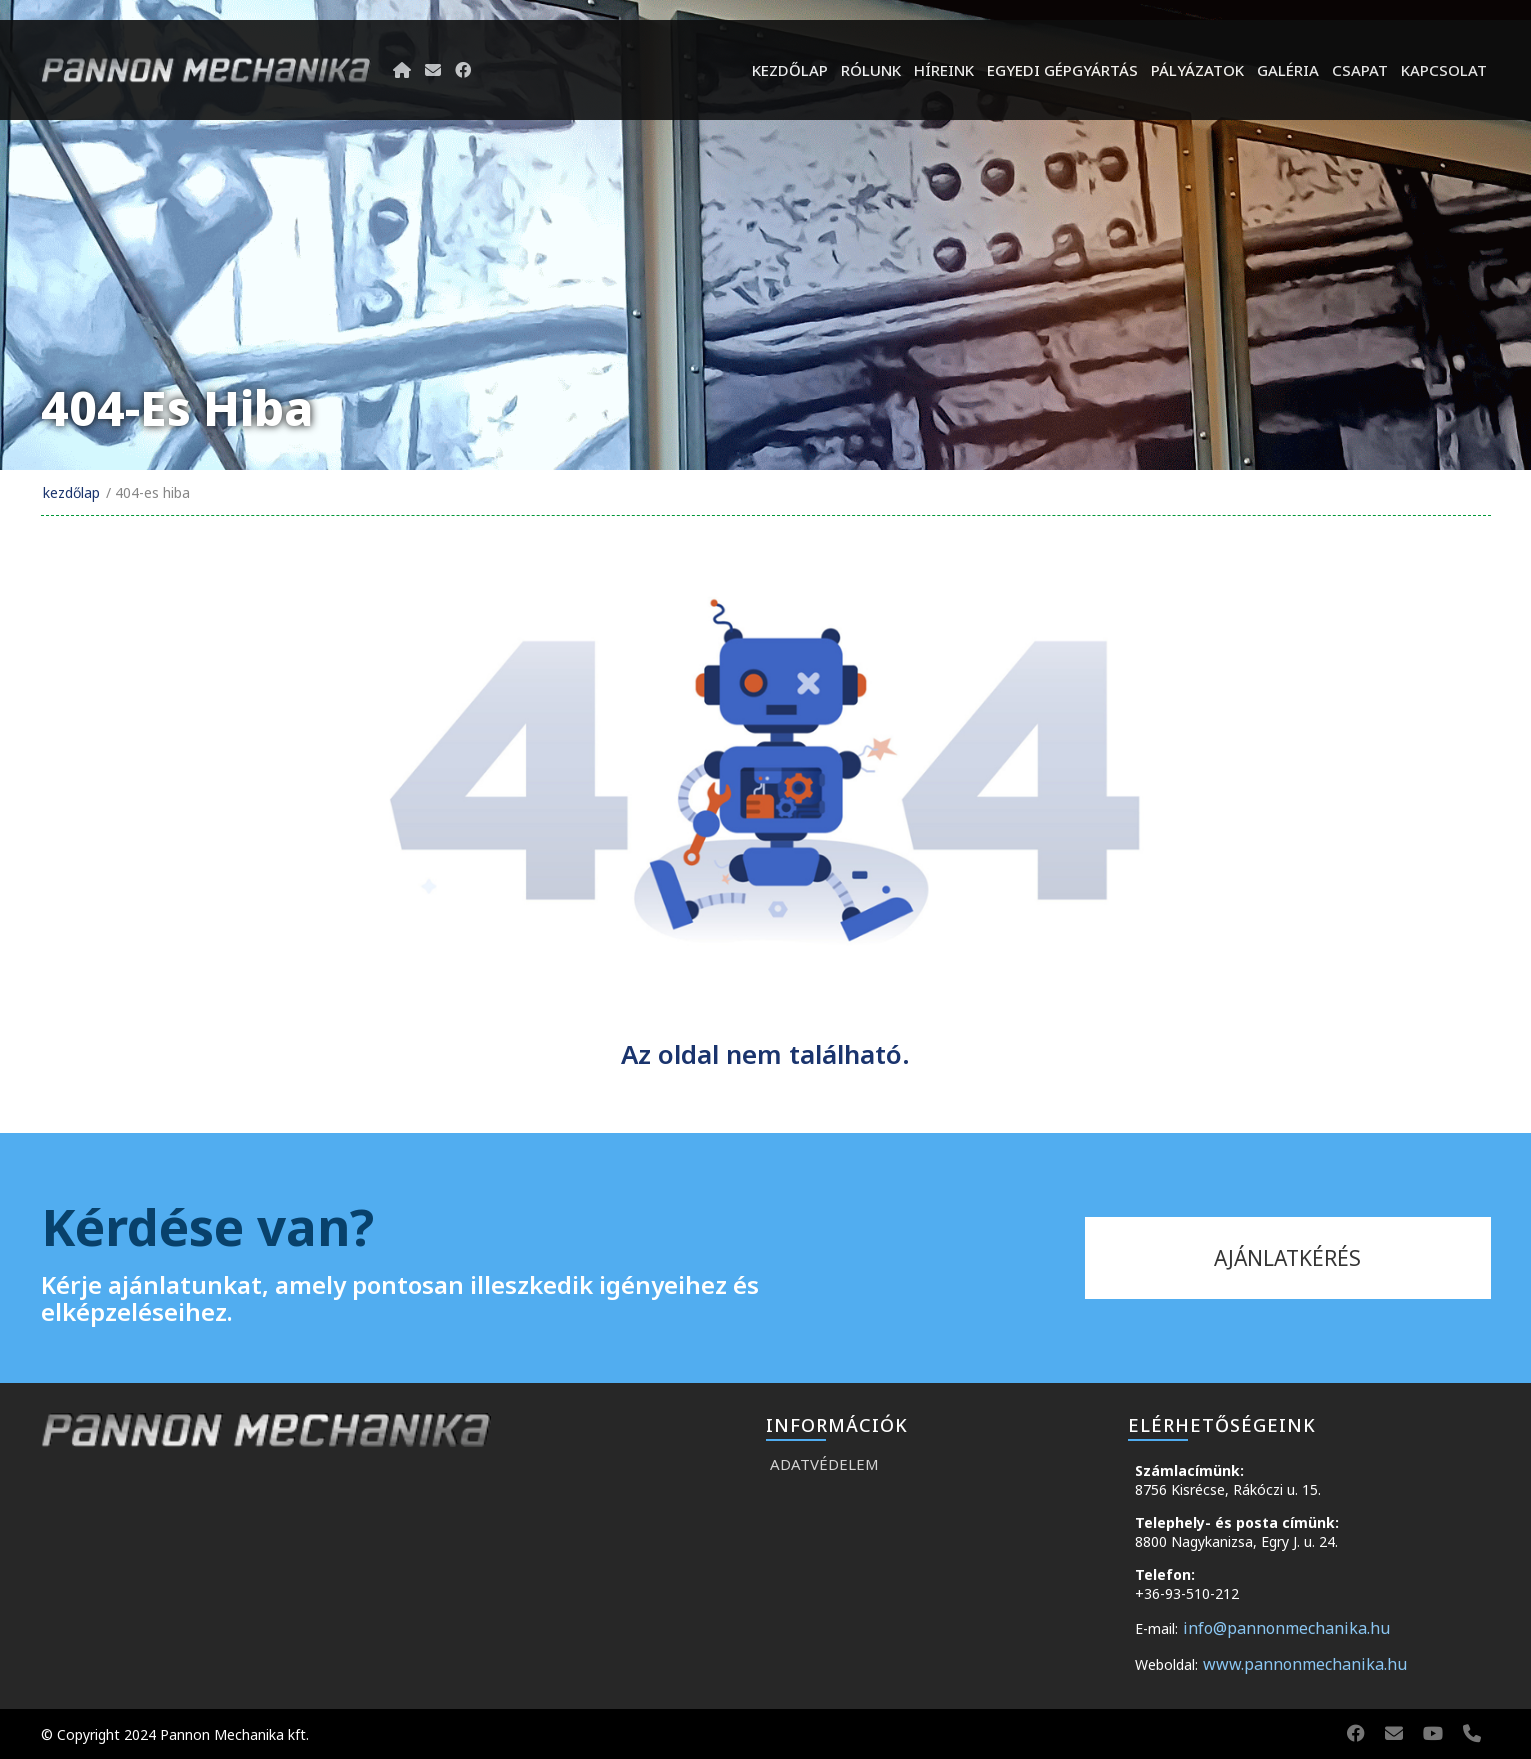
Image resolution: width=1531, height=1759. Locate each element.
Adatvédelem (824, 1464)
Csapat (1360, 70)
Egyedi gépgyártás (1062, 70)
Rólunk (871, 70)
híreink (944, 70)
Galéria (1288, 70)
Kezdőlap (790, 70)
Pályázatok (1197, 70)
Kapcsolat (1444, 70)
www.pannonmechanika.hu (1305, 1664)
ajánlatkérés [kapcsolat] (1287, 1258)
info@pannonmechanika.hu (1286, 1628)
